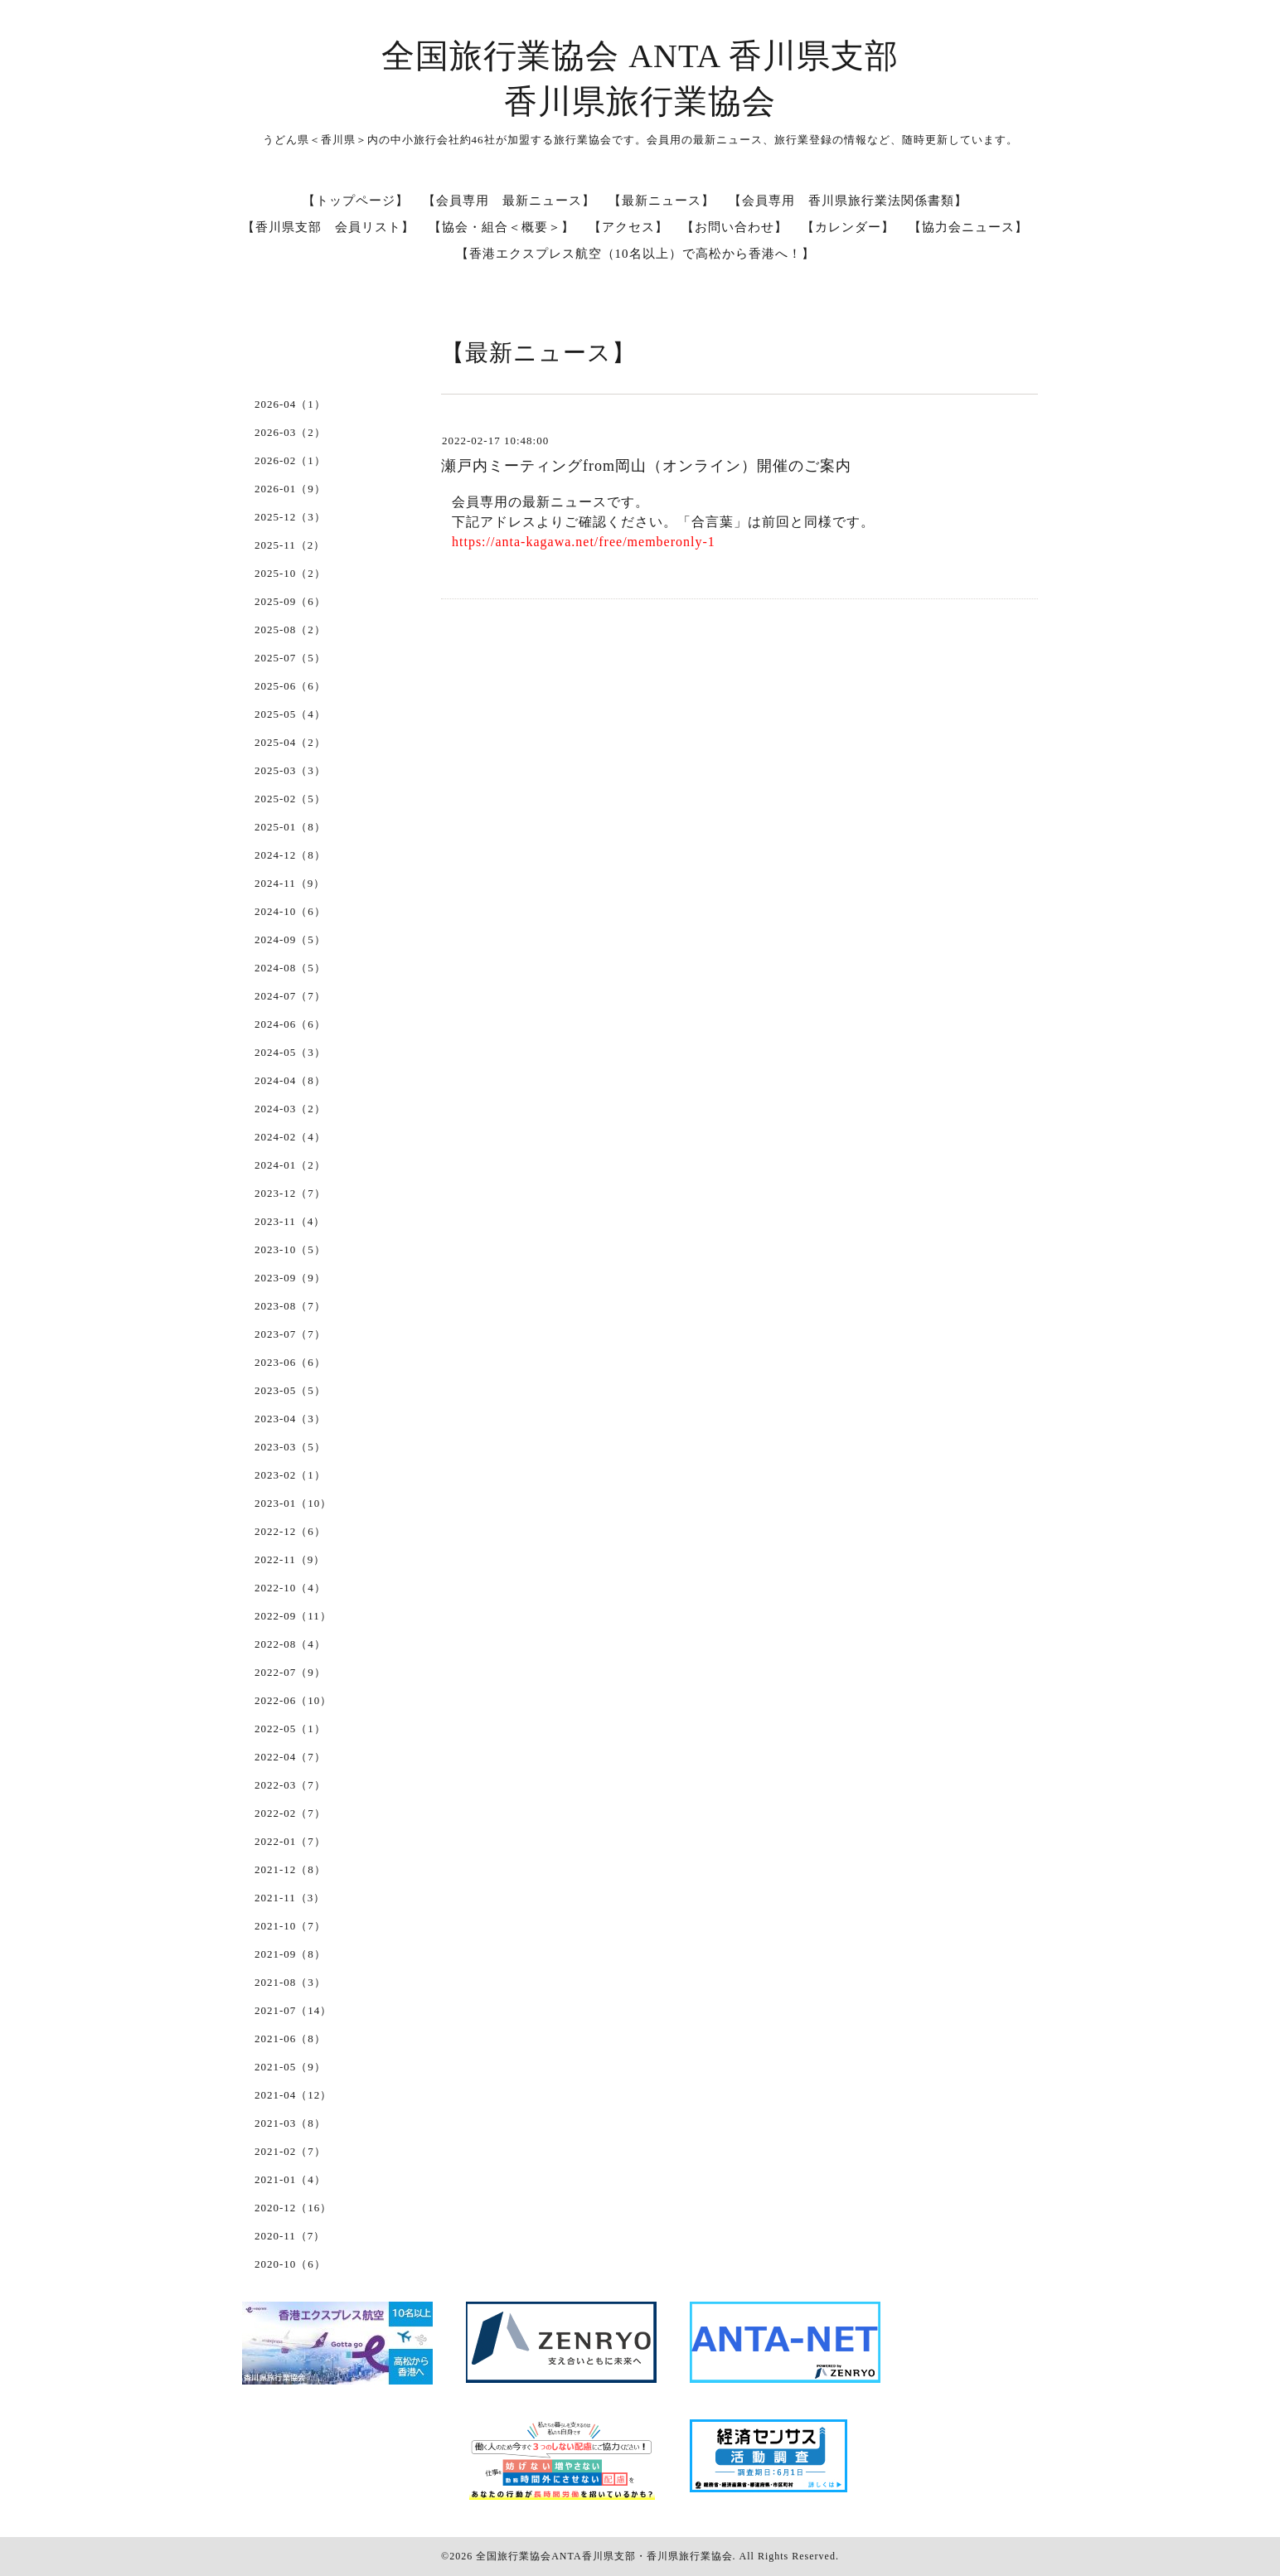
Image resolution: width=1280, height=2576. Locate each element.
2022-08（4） (290, 1644)
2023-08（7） (290, 1306)
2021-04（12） (293, 2095)
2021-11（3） (290, 1897)
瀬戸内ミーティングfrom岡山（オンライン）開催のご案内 (646, 466)
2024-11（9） (290, 883)
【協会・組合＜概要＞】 (502, 227)
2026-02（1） (290, 460)
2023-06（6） (290, 1362)
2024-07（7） (290, 996)
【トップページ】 (356, 200)
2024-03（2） (290, 1108)
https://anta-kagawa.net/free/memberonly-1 (583, 542)
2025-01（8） (290, 827)
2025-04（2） (290, 742)
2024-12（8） (290, 855)
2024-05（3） (290, 1052)
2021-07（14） (293, 2010)
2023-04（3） (290, 1418)
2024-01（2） (290, 1165)
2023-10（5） (290, 1249)
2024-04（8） (290, 1080)
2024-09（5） (290, 939)
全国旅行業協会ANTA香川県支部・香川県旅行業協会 (604, 2556)
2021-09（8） (290, 1954)
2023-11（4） (290, 1221)
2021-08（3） (290, 1982)
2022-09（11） (293, 1616)
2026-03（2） (290, 432)
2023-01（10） (293, 1503)
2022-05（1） (290, 1728)
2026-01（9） (290, 488)
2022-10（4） (290, 1587)
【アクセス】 (628, 227)
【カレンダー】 (848, 227)
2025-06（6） (290, 686)
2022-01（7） (290, 1841)
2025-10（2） (290, 573)
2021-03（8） (290, 2123)
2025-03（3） (290, 770)
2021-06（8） (290, 2038)
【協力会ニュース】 (968, 227)
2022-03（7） (290, 1785)
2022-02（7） (290, 1813)
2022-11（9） (290, 1559)
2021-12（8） (290, 1869)
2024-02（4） (290, 1137)
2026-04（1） (290, 404)
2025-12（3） (290, 517)
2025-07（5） (290, 657)
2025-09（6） (290, 601)
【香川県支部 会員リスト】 (328, 227)
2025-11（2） (290, 545)
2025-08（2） (290, 629)
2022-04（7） (290, 1756)
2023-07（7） (290, 1334)
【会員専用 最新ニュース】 (509, 200)
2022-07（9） (290, 1672)
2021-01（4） (290, 2179)
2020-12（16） (293, 2207)
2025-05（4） (290, 714)
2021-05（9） (290, 2066)
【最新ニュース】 (661, 200)
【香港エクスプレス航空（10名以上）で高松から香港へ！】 (635, 253)
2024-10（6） (290, 911)
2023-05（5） (290, 1390)
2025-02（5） (290, 798)
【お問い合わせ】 (734, 227)
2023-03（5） (290, 1447)
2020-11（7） (290, 2236)
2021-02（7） (290, 2151)
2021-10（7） (290, 1926)
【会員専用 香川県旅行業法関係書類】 (848, 200)
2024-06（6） (290, 1024)
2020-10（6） (290, 2264)
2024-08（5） (290, 967)
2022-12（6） (290, 1531)
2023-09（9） (290, 1277)
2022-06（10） (293, 1700)
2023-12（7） (290, 1193)
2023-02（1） (290, 1475)
